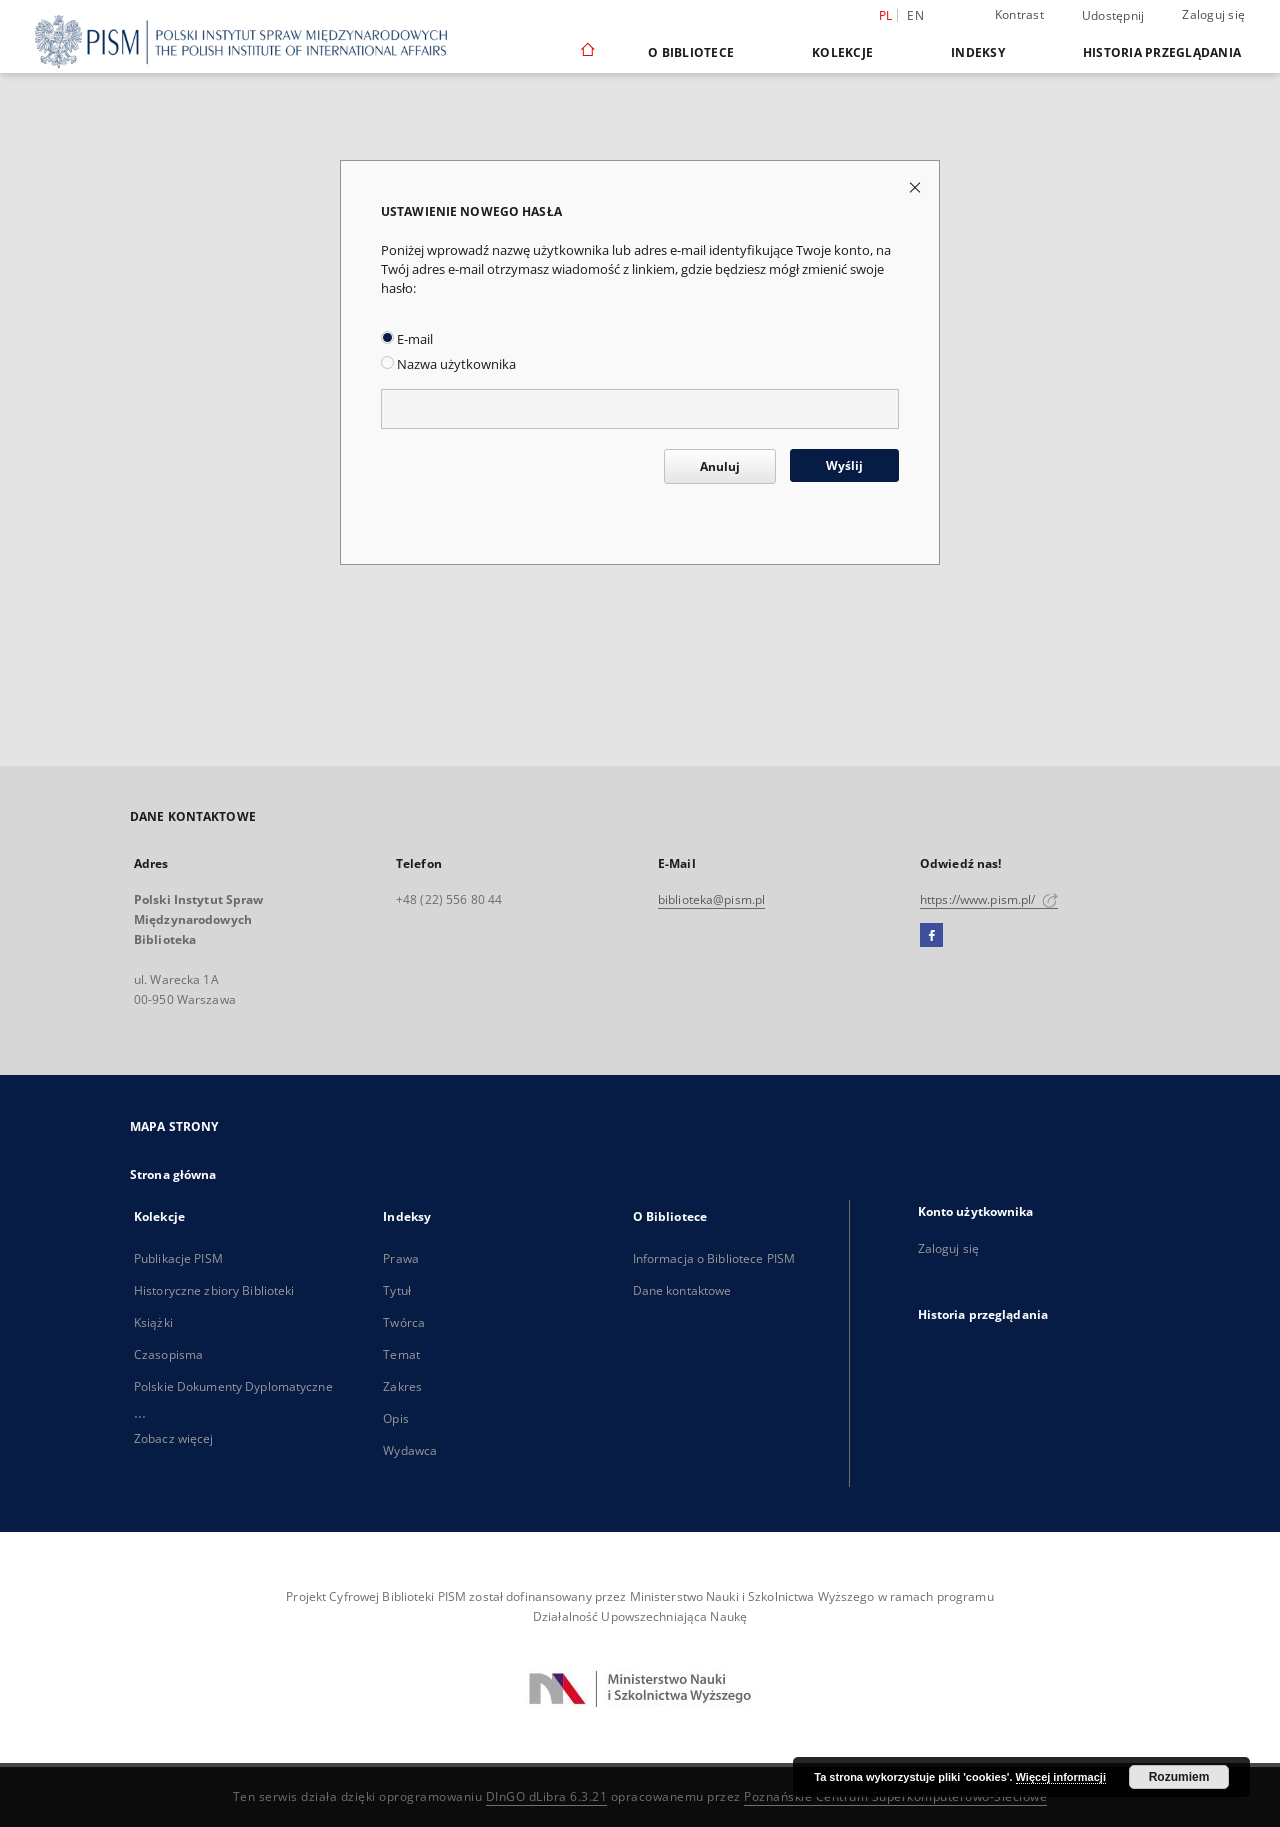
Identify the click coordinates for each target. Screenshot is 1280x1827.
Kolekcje (842, 52)
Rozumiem (1179, 1777)
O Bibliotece (691, 52)
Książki (153, 1322)
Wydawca (410, 1450)
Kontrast (1019, 14)
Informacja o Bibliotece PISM (714, 1258)
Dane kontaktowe (682, 1290)
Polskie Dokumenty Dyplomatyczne (233, 1386)
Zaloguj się (1213, 14)
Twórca (404, 1322)
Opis (395, 1418)
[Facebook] (931, 936)
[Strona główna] (586, 52)
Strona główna (173, 1174)
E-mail (407, 339)
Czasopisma (168, 1354)
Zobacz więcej (174, 1438)
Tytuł (397, 1290)
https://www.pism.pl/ (989, 899)
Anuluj (720, 466)
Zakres (402, 1386)
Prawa (401, 1258)
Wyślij (844, 465)
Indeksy (978, 52)
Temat (401, 1354)
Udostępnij (1113, 16)
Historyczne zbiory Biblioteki (214, 1290)
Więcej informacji (1061, 1777)
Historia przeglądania (1162, 52)
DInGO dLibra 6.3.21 (547, 1796)
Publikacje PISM (178, 1258)
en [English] (915, 15)
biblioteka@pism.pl (711, 899)
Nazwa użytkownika (448, 364)
